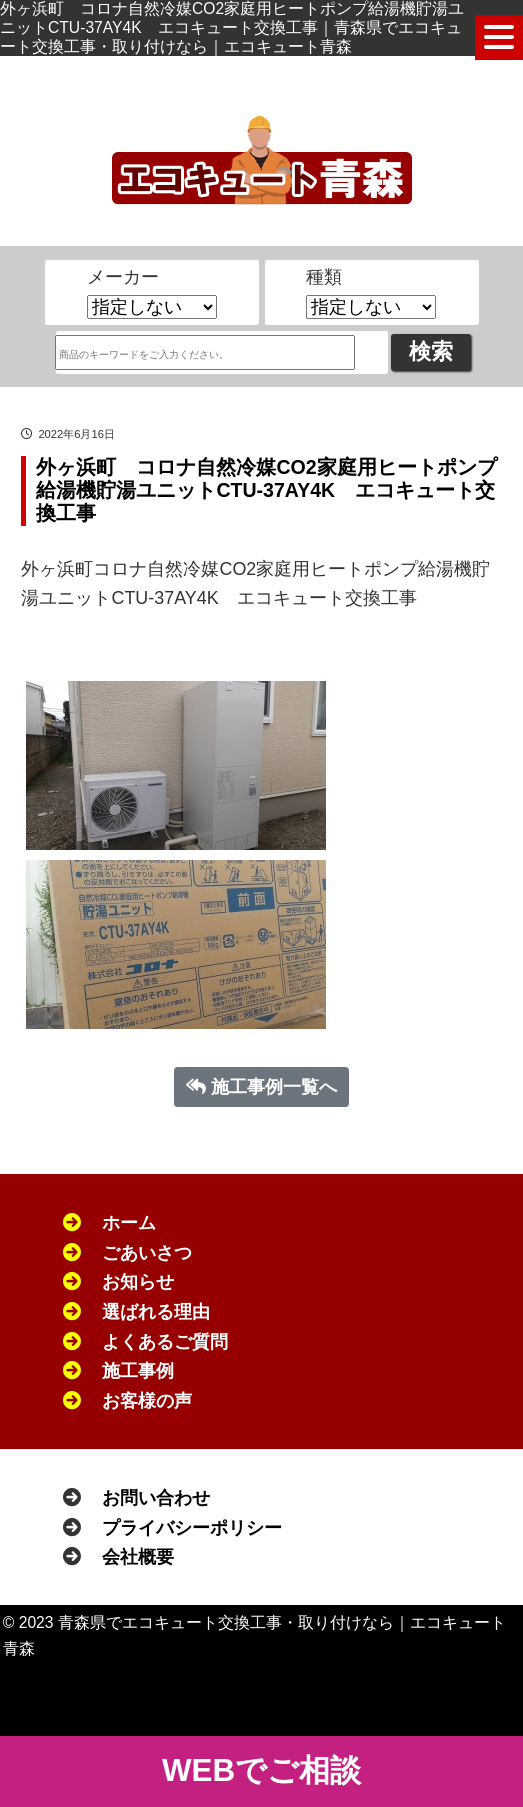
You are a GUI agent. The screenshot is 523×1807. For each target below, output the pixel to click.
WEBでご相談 (261, 1770)
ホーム (129, 1223)
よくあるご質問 (165, 1342)
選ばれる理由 (156, 1312)
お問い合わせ (156, 1498)
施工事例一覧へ (262, 1087)
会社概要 (138, 1557)
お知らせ (138, 1282)
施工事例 (138, 1371)
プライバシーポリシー (192, 1528)
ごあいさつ (147, 1253)
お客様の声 (147, 1401)
